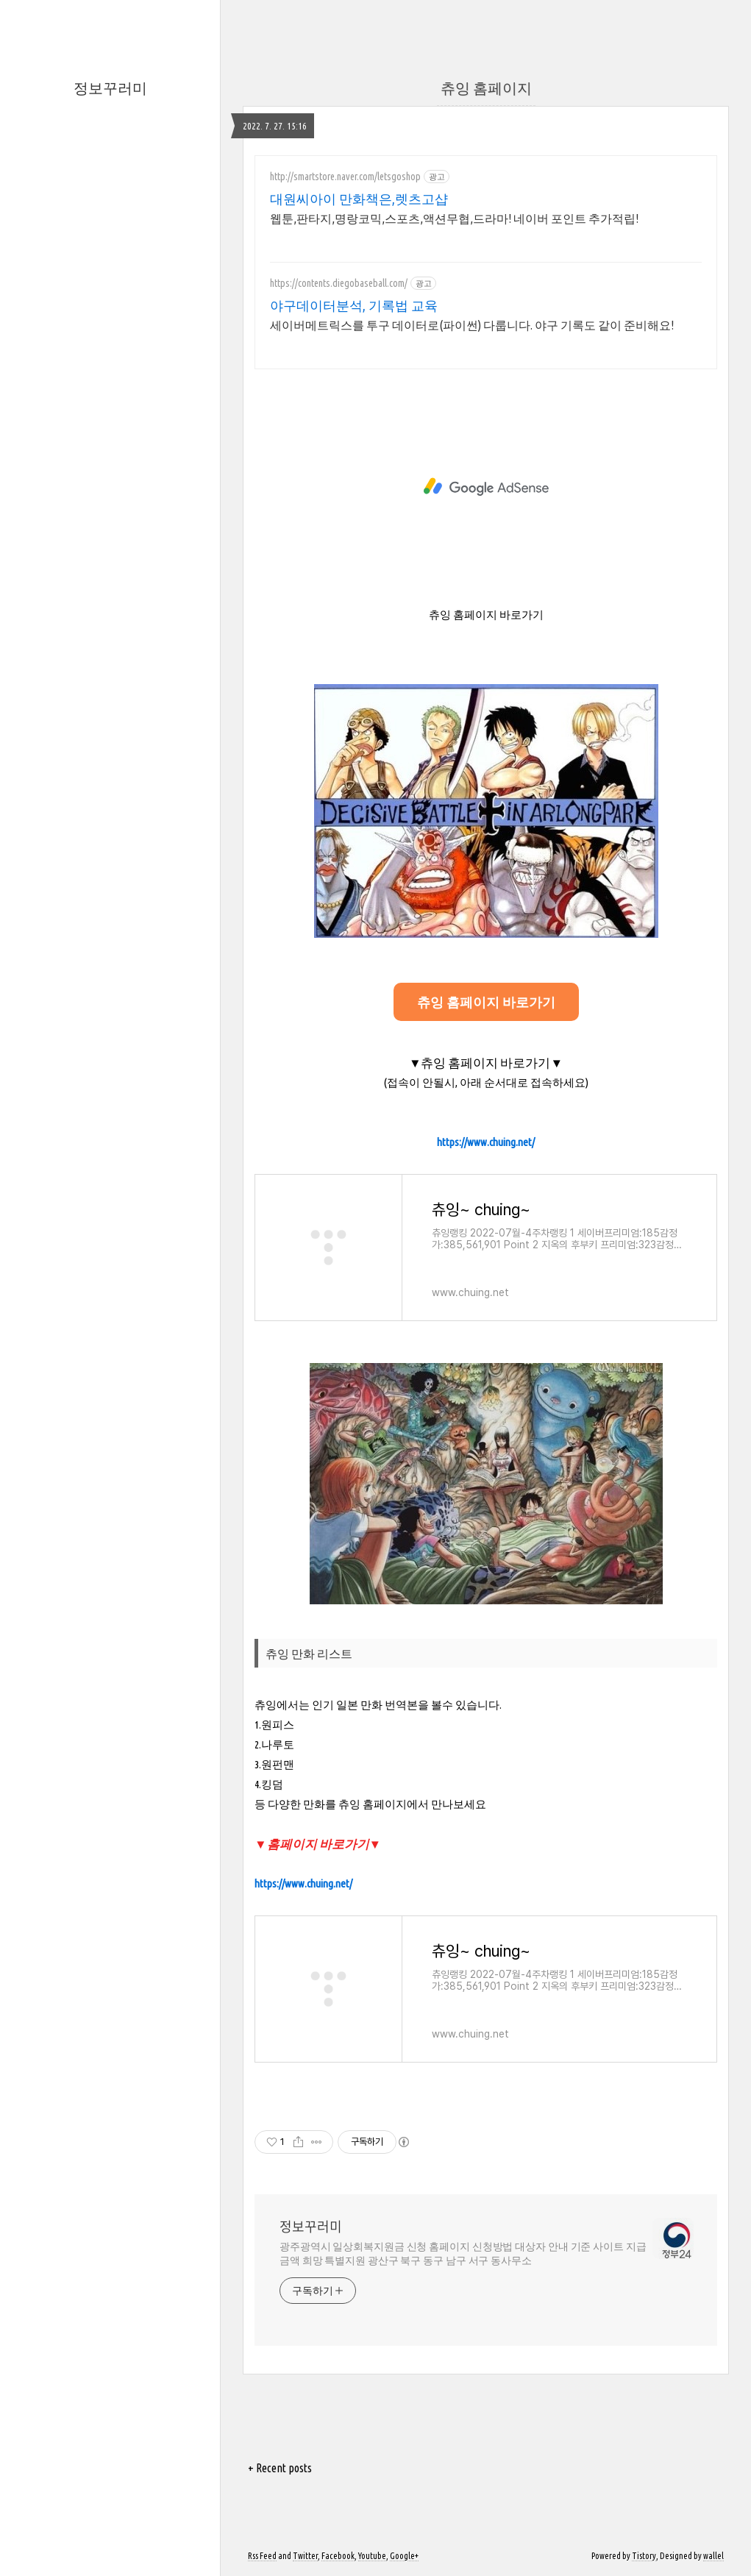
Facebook (338, 2556)
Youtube (372, 2556)
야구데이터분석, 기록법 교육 (354, 305)
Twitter (305, 2556)
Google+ (404, 2556)
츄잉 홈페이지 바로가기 (486, 1002)
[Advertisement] (486, 487)
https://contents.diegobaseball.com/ (338, 283)
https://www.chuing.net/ (486, 1142)
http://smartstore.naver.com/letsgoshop (345, 176)
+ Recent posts (280, 2467)
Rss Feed (262, 2556)
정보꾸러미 (110, 87)
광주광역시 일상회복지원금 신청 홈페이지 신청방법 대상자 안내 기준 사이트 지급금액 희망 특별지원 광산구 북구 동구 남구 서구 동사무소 (463, 2253)
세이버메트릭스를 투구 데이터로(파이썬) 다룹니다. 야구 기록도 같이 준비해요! (472, 325)
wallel (713, 2556)
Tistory (644, 2556)
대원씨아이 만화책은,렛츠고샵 (359, 198)
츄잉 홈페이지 (486, 87)
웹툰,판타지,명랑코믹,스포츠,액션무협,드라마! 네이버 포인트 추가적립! (454, 218)
